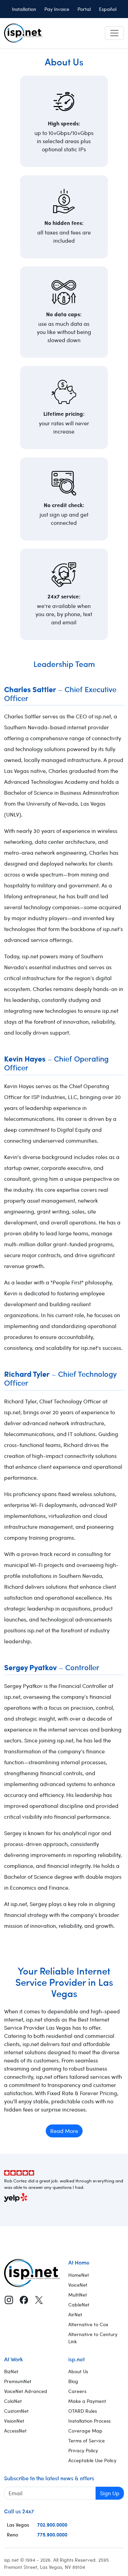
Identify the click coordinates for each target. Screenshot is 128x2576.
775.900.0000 (52, 2534)
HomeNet (78, 2275)
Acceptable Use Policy (92, 2460)
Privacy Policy (83, 2450)
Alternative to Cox (88, 2324)
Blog (73, 2381)
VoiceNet (77, 2285)
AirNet (75, 2314)
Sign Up (109, 2493)
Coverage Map (85, 2430)
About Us (78, 2371)
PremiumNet (17, 2381)
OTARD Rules (82, 2411)
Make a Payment (87, 2401)
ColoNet (13, 2401)
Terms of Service (86, 2440)
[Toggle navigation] (114, 33)
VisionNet (14, 2421)
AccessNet (15, 2430)
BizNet (11, 2371)
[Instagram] (9, 2300)
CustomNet (16, 2411)
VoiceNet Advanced (25, 2391)
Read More (64, 2130)
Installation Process (89, 2421)
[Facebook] (24, 2300)
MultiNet (77, 2294)
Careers (77, 2391)
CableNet (78, 2304)
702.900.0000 (52, 2524)
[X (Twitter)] (39, 2300)
